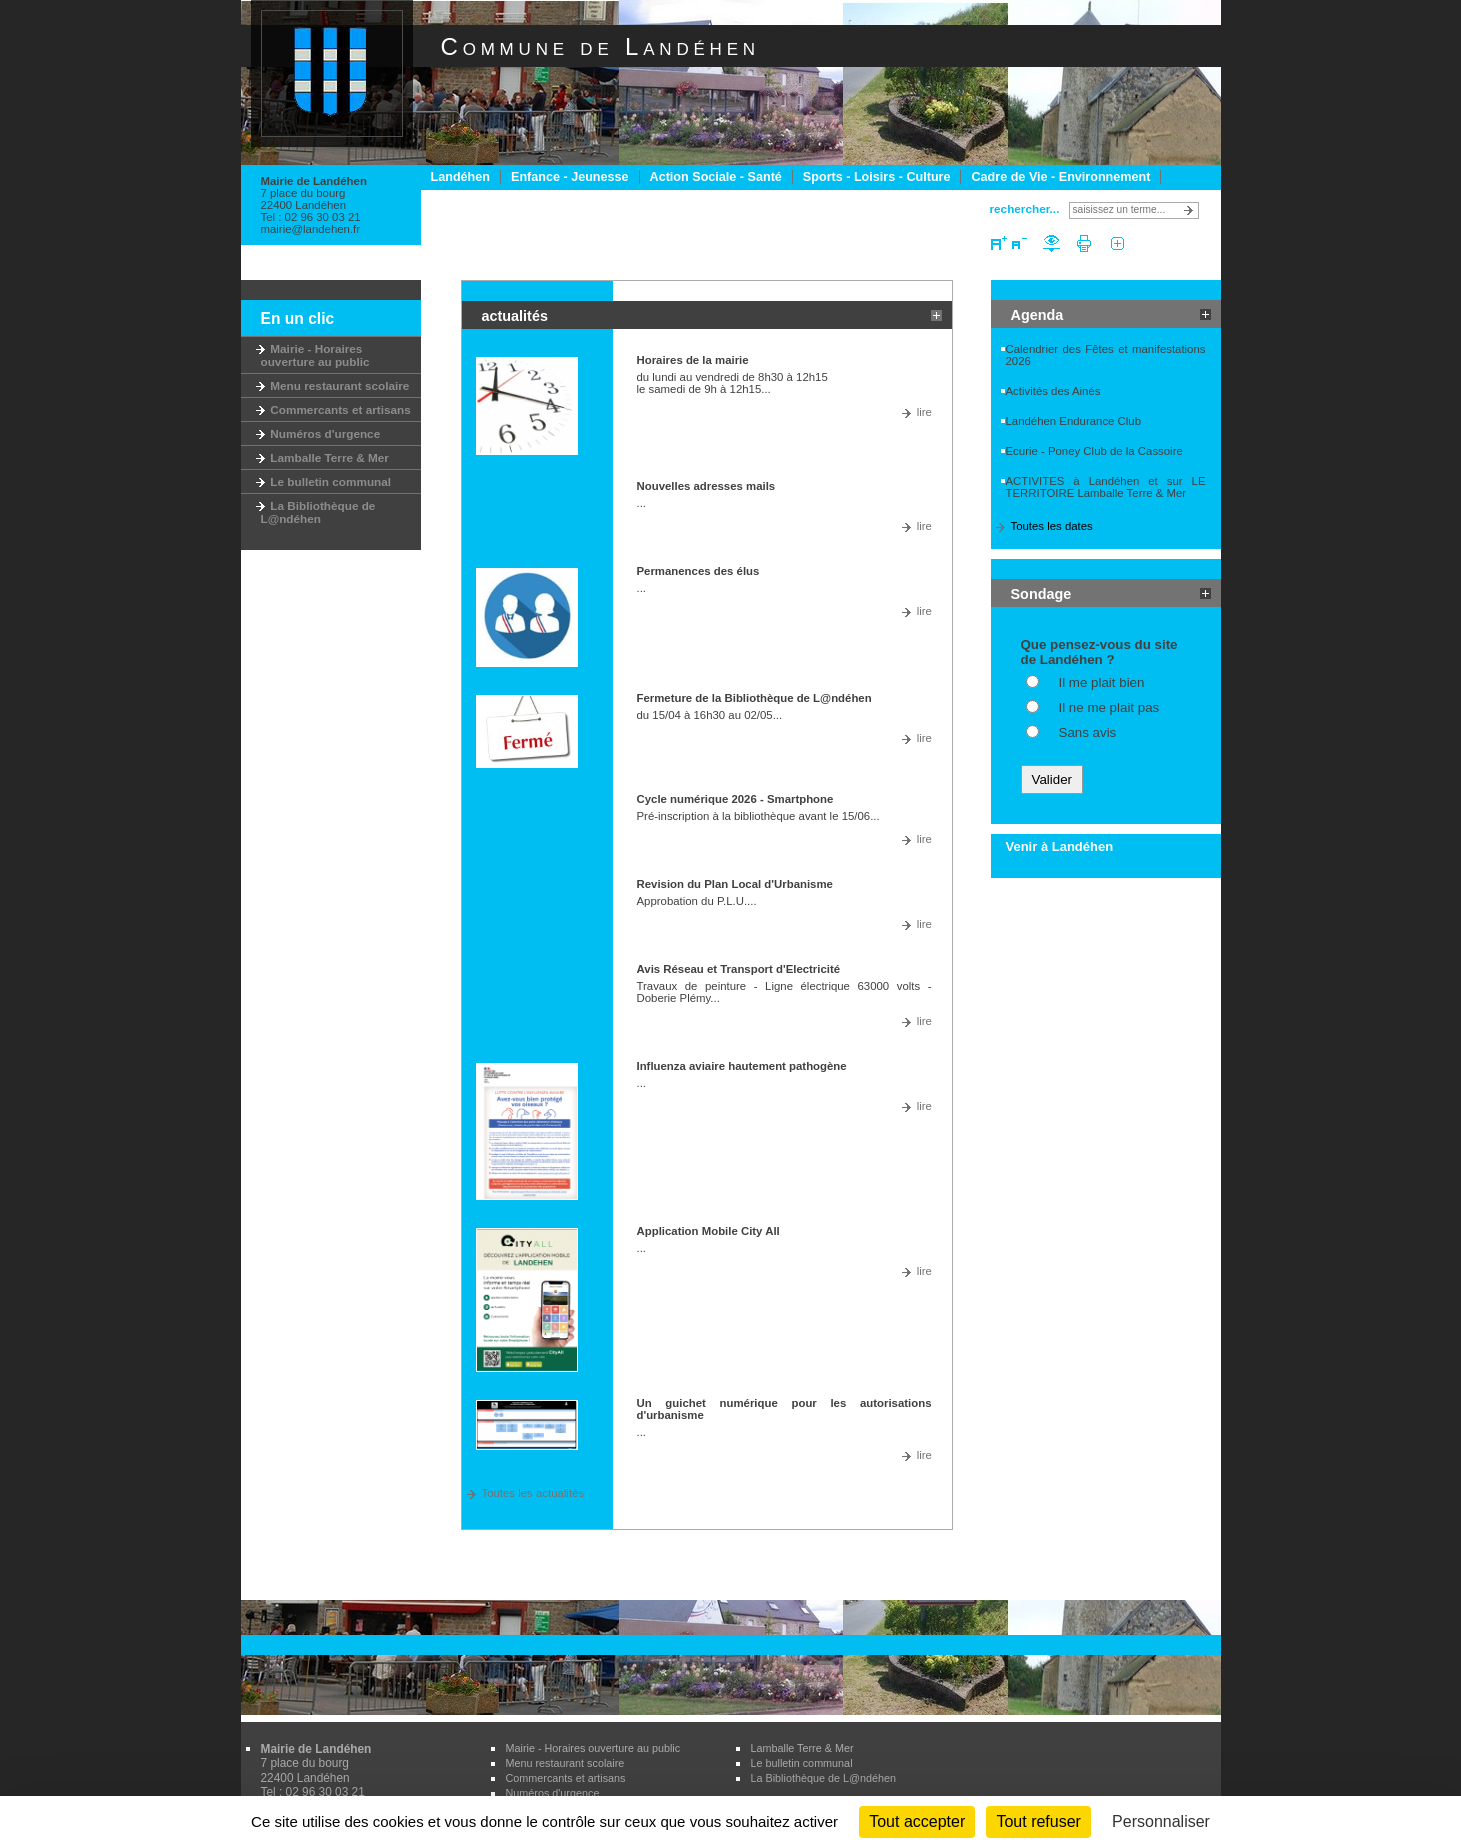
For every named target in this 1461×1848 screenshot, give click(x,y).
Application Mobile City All (708, 1231)
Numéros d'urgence (321, 433)
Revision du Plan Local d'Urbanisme (735, 884)
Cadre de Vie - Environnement (1060, 177)
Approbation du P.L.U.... (697, 901)
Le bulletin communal (326, 481)
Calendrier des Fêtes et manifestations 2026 (1106, 355)
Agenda (1037, 315)
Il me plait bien (1102, 682)
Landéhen (460, 177)
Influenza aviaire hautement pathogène (742, 1066)
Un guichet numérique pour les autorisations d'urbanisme (784, 1409)
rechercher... (1025, 208)
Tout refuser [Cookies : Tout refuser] (1038, 1821)
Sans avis (1088, 732)
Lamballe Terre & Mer (325, 457)
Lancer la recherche (1191, 210)
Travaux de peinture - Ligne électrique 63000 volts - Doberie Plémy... (784, 992)
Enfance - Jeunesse (570, 177)
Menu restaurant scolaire (335, 385)
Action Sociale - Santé (716, 177)
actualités (515, 316)
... (642, 503)
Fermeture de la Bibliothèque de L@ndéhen (754, 698)
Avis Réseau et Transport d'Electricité (739, 969)
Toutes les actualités (533, 1493)
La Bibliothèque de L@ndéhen (318, 512)
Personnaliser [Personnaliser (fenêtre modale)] (1161, 1821)
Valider (1052, 779)
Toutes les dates (1052, 526)
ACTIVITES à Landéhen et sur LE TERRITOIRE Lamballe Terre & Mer (1106, 487)
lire (924, 412)
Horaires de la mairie (693, 360)
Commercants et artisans (336, 409)
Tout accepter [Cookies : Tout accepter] (917, 1821)
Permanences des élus (698, 571)
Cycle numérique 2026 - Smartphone (735, 799)
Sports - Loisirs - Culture (877, 177)
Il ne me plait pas (1109, 707)
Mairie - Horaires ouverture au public (315, 355)
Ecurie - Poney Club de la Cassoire (1094, 451)
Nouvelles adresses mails (706, 486)
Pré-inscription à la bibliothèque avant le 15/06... (758, 816)
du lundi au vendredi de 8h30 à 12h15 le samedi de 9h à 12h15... (732, 383)
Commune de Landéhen (600, 46)
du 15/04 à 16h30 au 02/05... (710, 715)
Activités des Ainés (1053, 391)
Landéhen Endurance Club (1074, 421)
